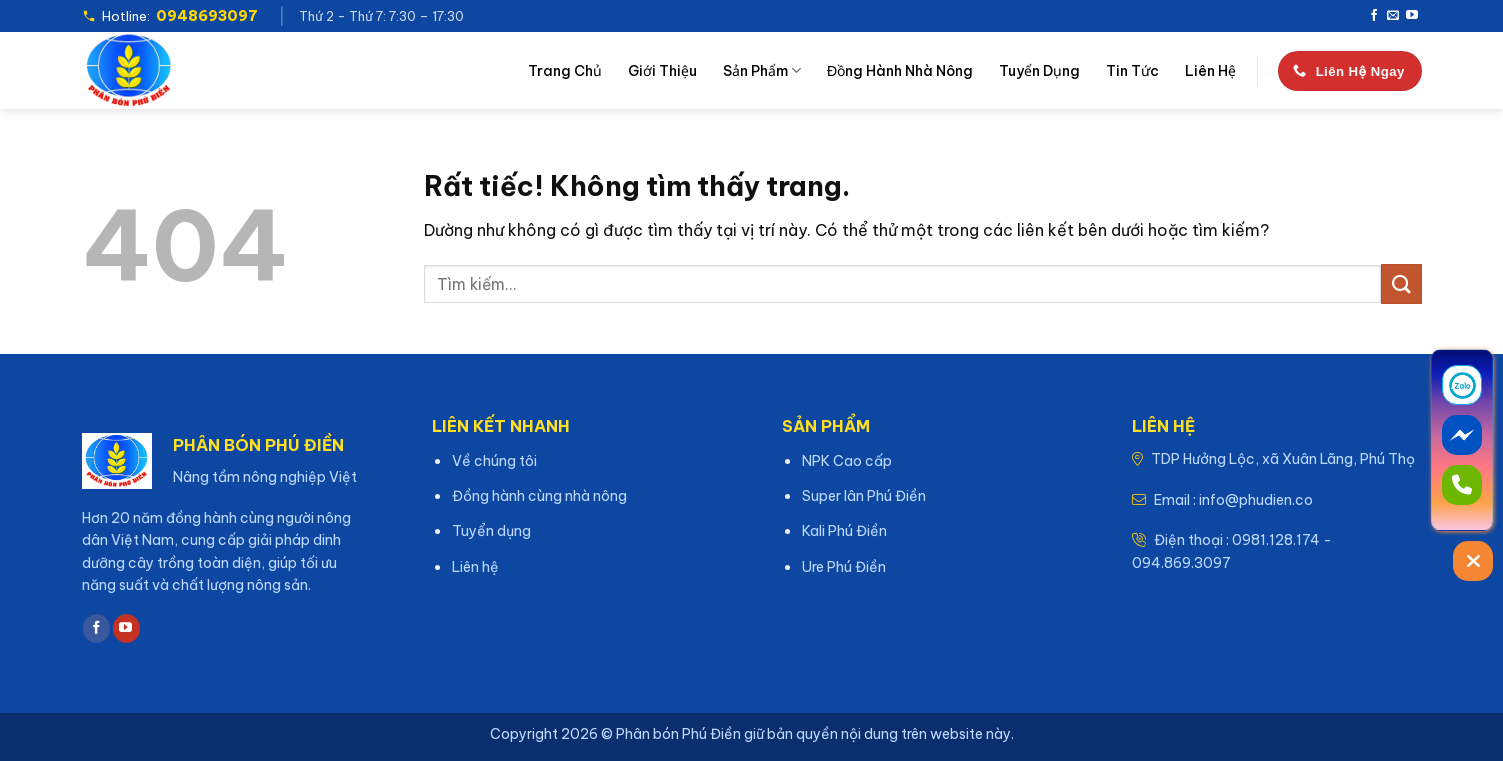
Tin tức (1132, 71)
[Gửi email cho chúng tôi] (1393, 16)
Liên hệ (1210, 71)
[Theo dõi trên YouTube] (1412, 16)
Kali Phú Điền (844, 531)
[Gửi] (1401, 283)
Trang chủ (565, 71)
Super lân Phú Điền (864, 496)
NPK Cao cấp (847, 461)
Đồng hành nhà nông (900, 71)
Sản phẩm (762, 70)
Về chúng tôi (494, 461)
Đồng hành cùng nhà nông (539, 496)
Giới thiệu (662, 71)
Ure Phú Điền (844, 567)
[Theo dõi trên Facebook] (1374, 16)
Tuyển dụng (1039, 71)
